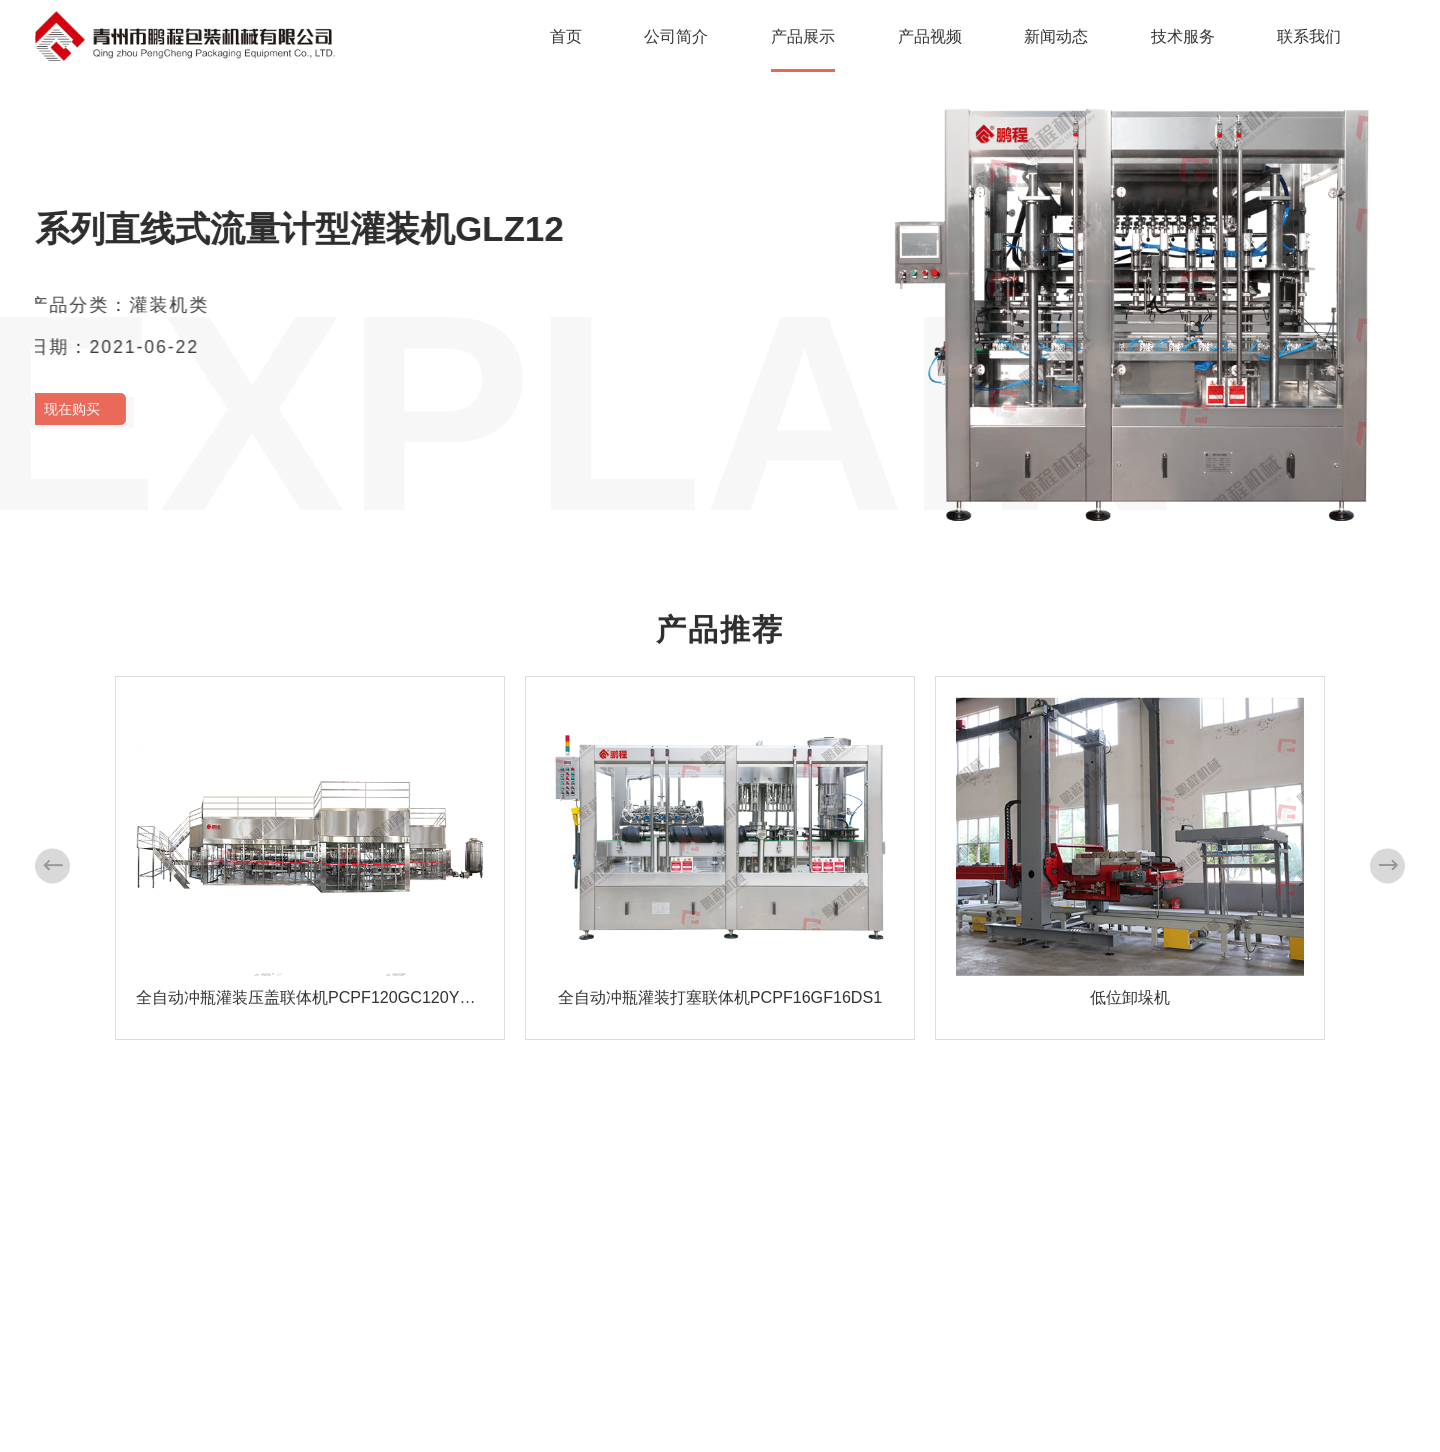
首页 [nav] (566, 36)
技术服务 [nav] (1183, 36)
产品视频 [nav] (930, 36)
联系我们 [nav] (1309, 36)
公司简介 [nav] (676, 36)
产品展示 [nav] (803, 36)
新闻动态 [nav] (1056, 36)
